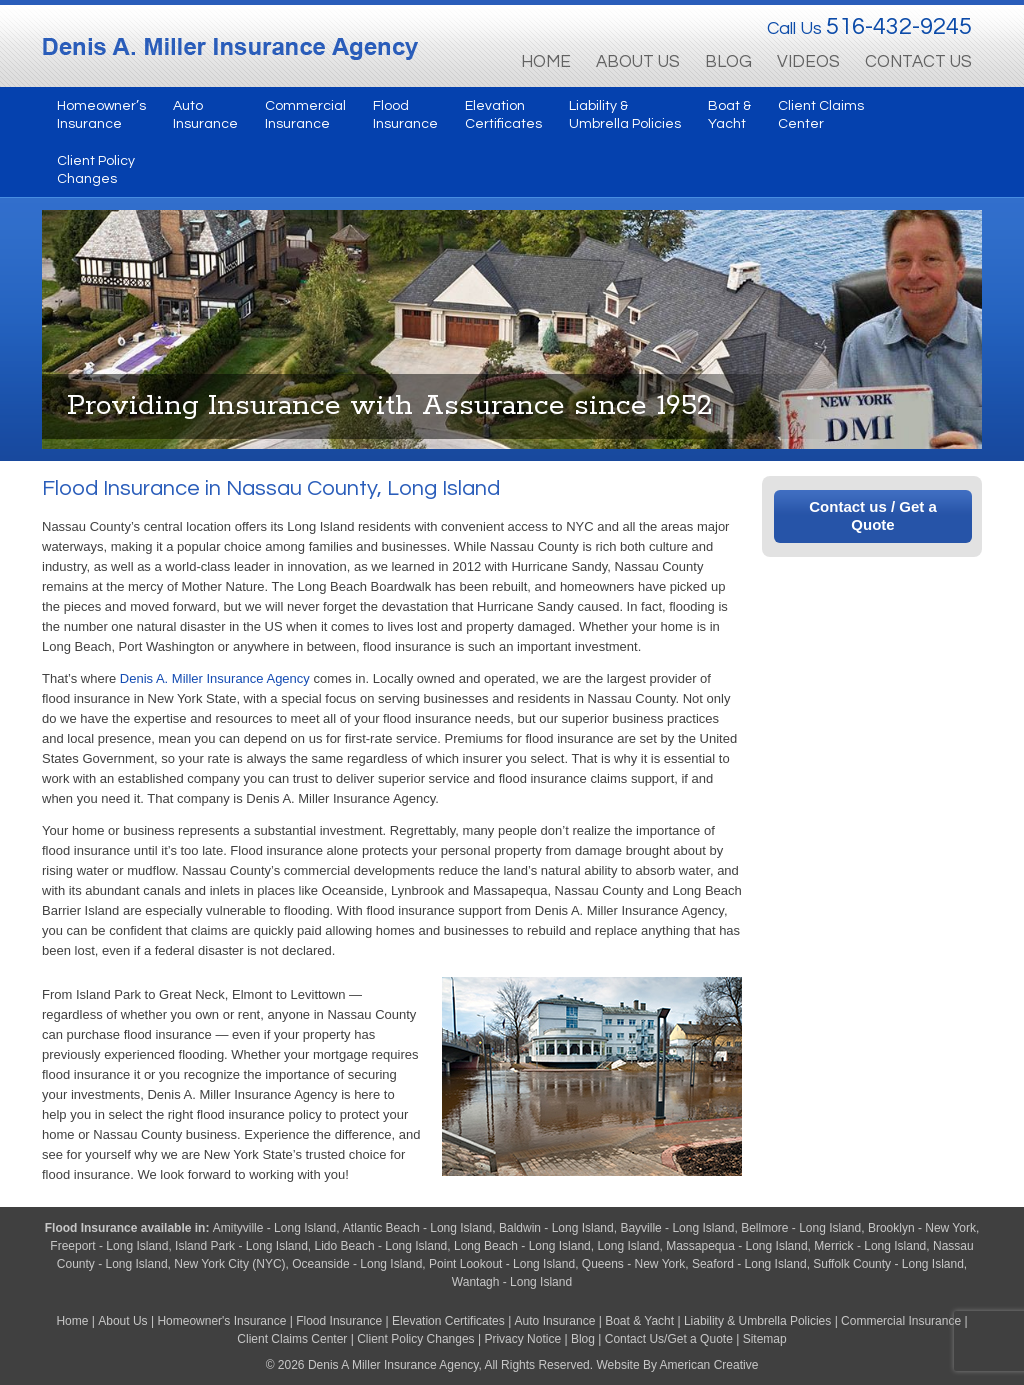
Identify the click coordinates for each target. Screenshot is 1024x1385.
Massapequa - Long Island (736, 1246)
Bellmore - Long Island (801, 1228)
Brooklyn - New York (922, 1228)
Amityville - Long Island (274, 1228)
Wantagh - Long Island (512, 1282)
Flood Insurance (93, 1228)
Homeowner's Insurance (223, 1321)
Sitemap (765, 1339)
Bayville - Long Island (677, 1228)
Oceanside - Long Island (357, 1264)
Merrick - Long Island (870, 1246)
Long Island (628, 1246)
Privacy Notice (522, 1339)
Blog (583, 1339)
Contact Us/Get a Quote (669, 1339)
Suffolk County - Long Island (888, 1264)
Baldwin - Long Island (556, 1228)
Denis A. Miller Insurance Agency (215, 678)
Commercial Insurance (901, 1321)
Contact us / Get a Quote (873, 515)
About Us (122, 1321)
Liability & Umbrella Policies (757, 1321)
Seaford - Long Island (749, 1264)
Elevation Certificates (448, 1321)
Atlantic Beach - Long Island (417, 1228)
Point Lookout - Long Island (502, 1264)
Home (72, 1321)
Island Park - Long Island (241, 1246)
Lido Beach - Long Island (381, 1246)
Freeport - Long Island (109, 1246)
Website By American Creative (677, 1365)
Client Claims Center (292, 1339)
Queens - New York (633, 1264)
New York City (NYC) (229, 1264)
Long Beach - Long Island (522, 1246)
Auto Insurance (555, 1321)
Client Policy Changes (415, 1339)
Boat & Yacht (639, 1321)
